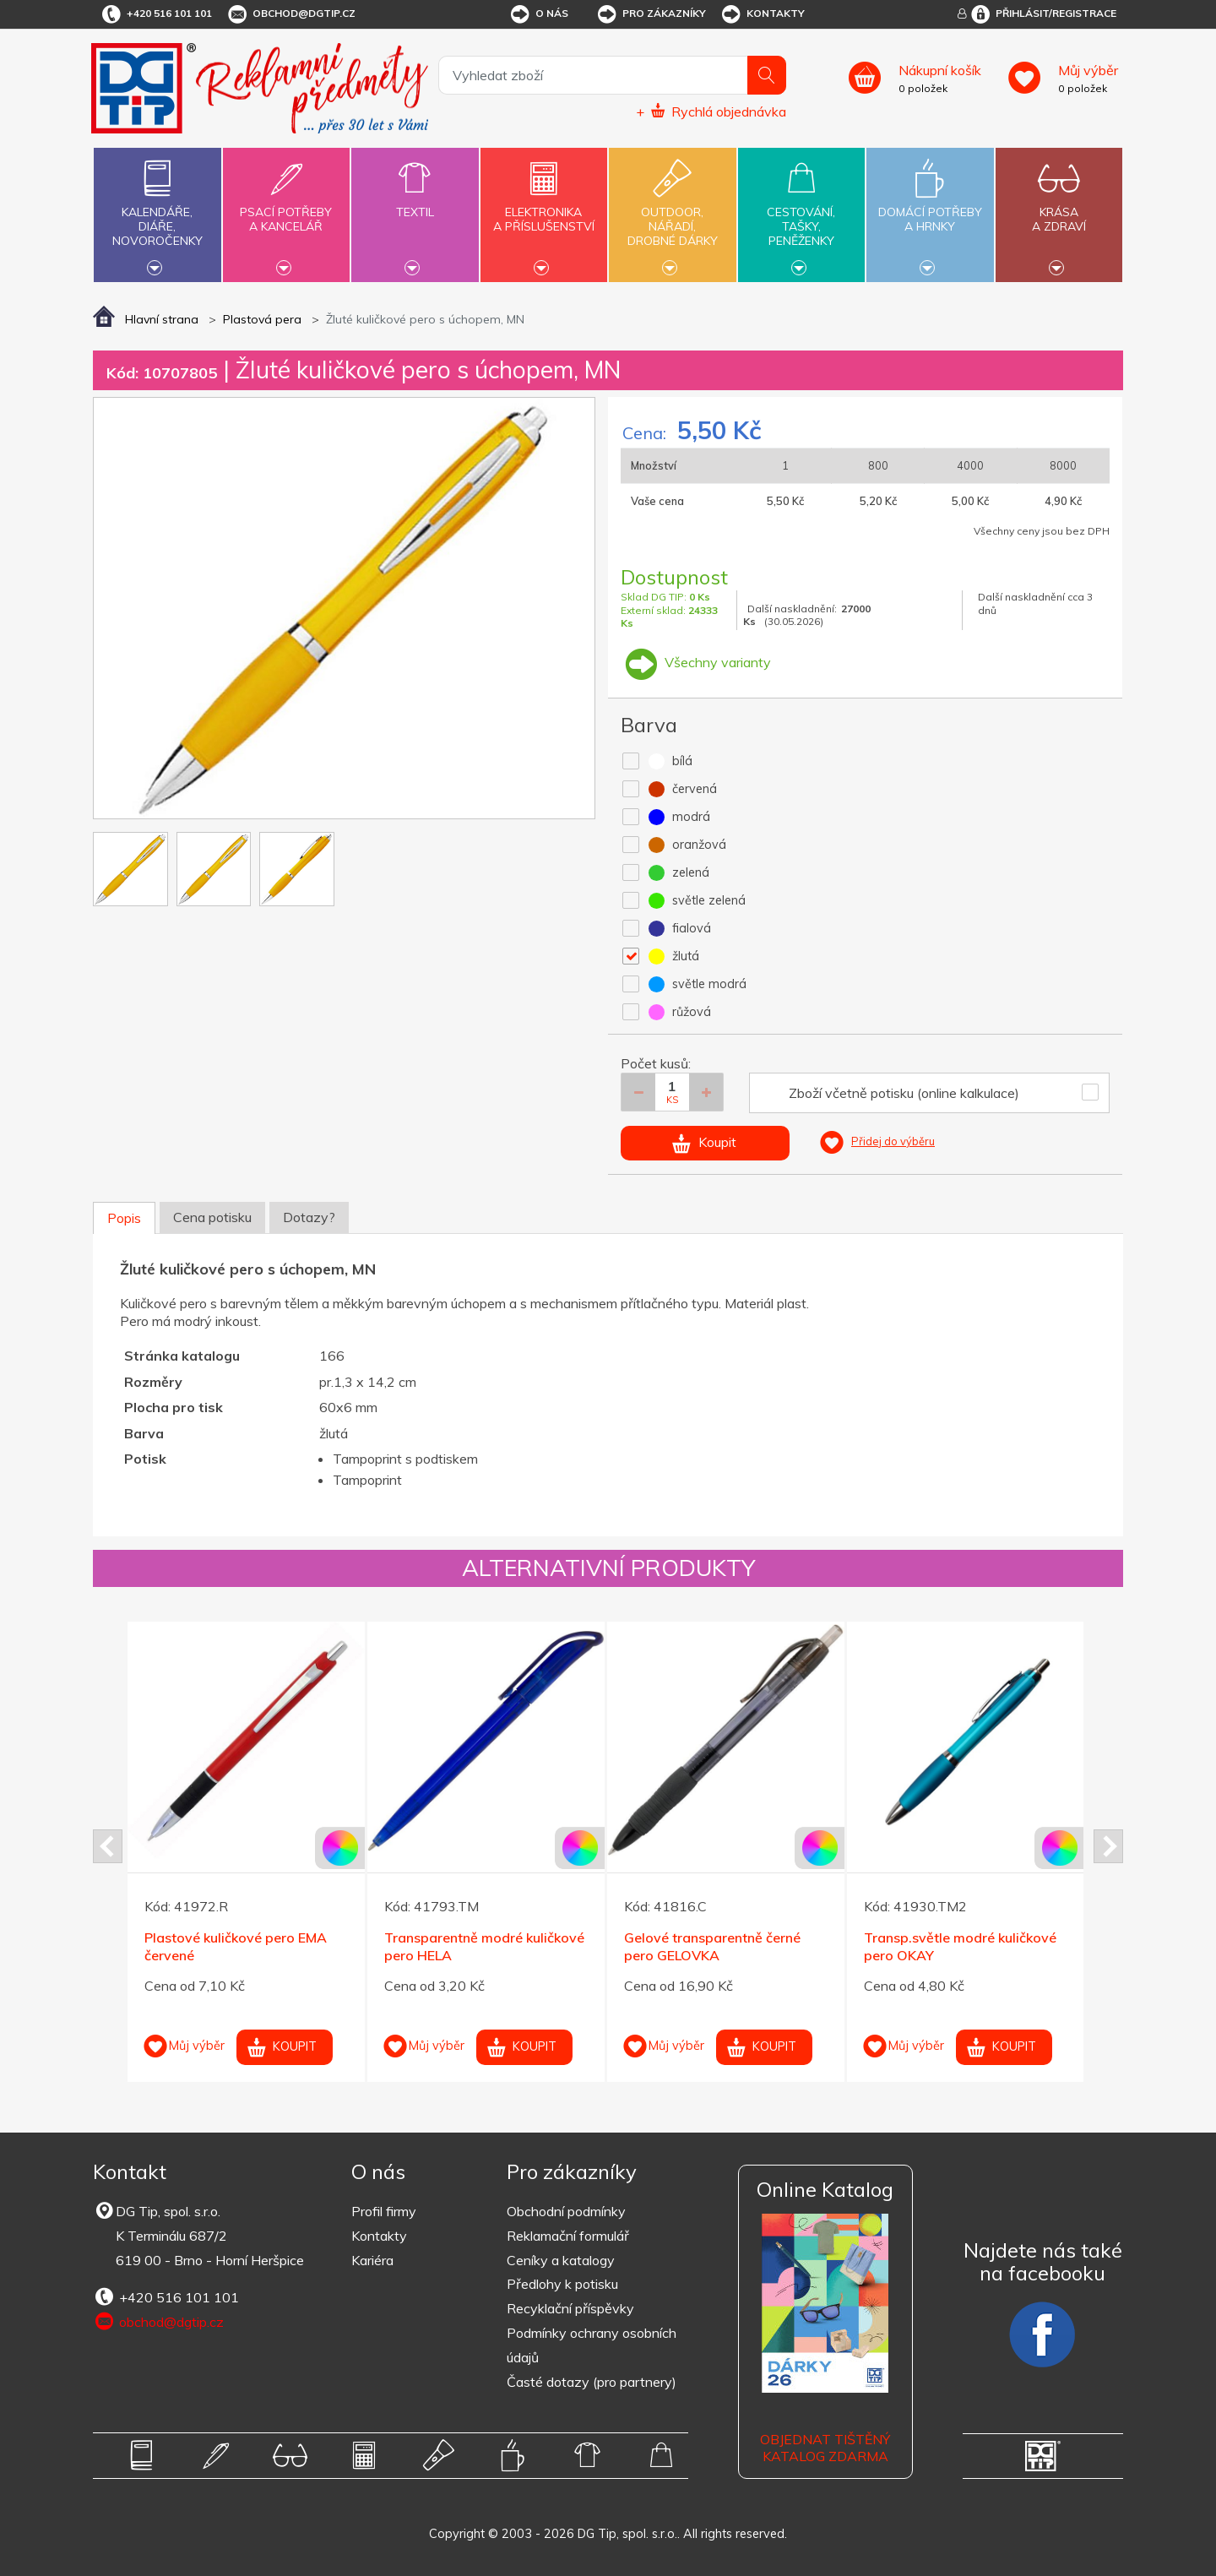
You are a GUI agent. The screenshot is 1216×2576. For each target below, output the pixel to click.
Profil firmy (383, 2211)
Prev (107, 1846)
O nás (538, 14)
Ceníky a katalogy (561, 2260)
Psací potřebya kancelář (286, 209)
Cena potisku (212, 1217)
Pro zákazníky (650, 14)
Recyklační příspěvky (570, 2308)
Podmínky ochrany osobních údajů (591, 2345)
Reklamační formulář (568, 2235)
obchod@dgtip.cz (290, 14)
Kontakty (762, 14)
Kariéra (372, 2260)
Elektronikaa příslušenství (544, 209)
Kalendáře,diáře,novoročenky (157, 212)
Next (1108, 1846)
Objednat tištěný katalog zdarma (825, 2448)
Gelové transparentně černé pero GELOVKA (712, 1946)
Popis (124, 1217)
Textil (415, 202)
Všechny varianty (696, 662)
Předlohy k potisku (562, 2283)
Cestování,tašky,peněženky (801, 212)
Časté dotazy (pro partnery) (591, 2381)
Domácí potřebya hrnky (930, 209)
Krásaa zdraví (1059, 209)
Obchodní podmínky (566, 2211)
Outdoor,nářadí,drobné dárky (672, 212)
